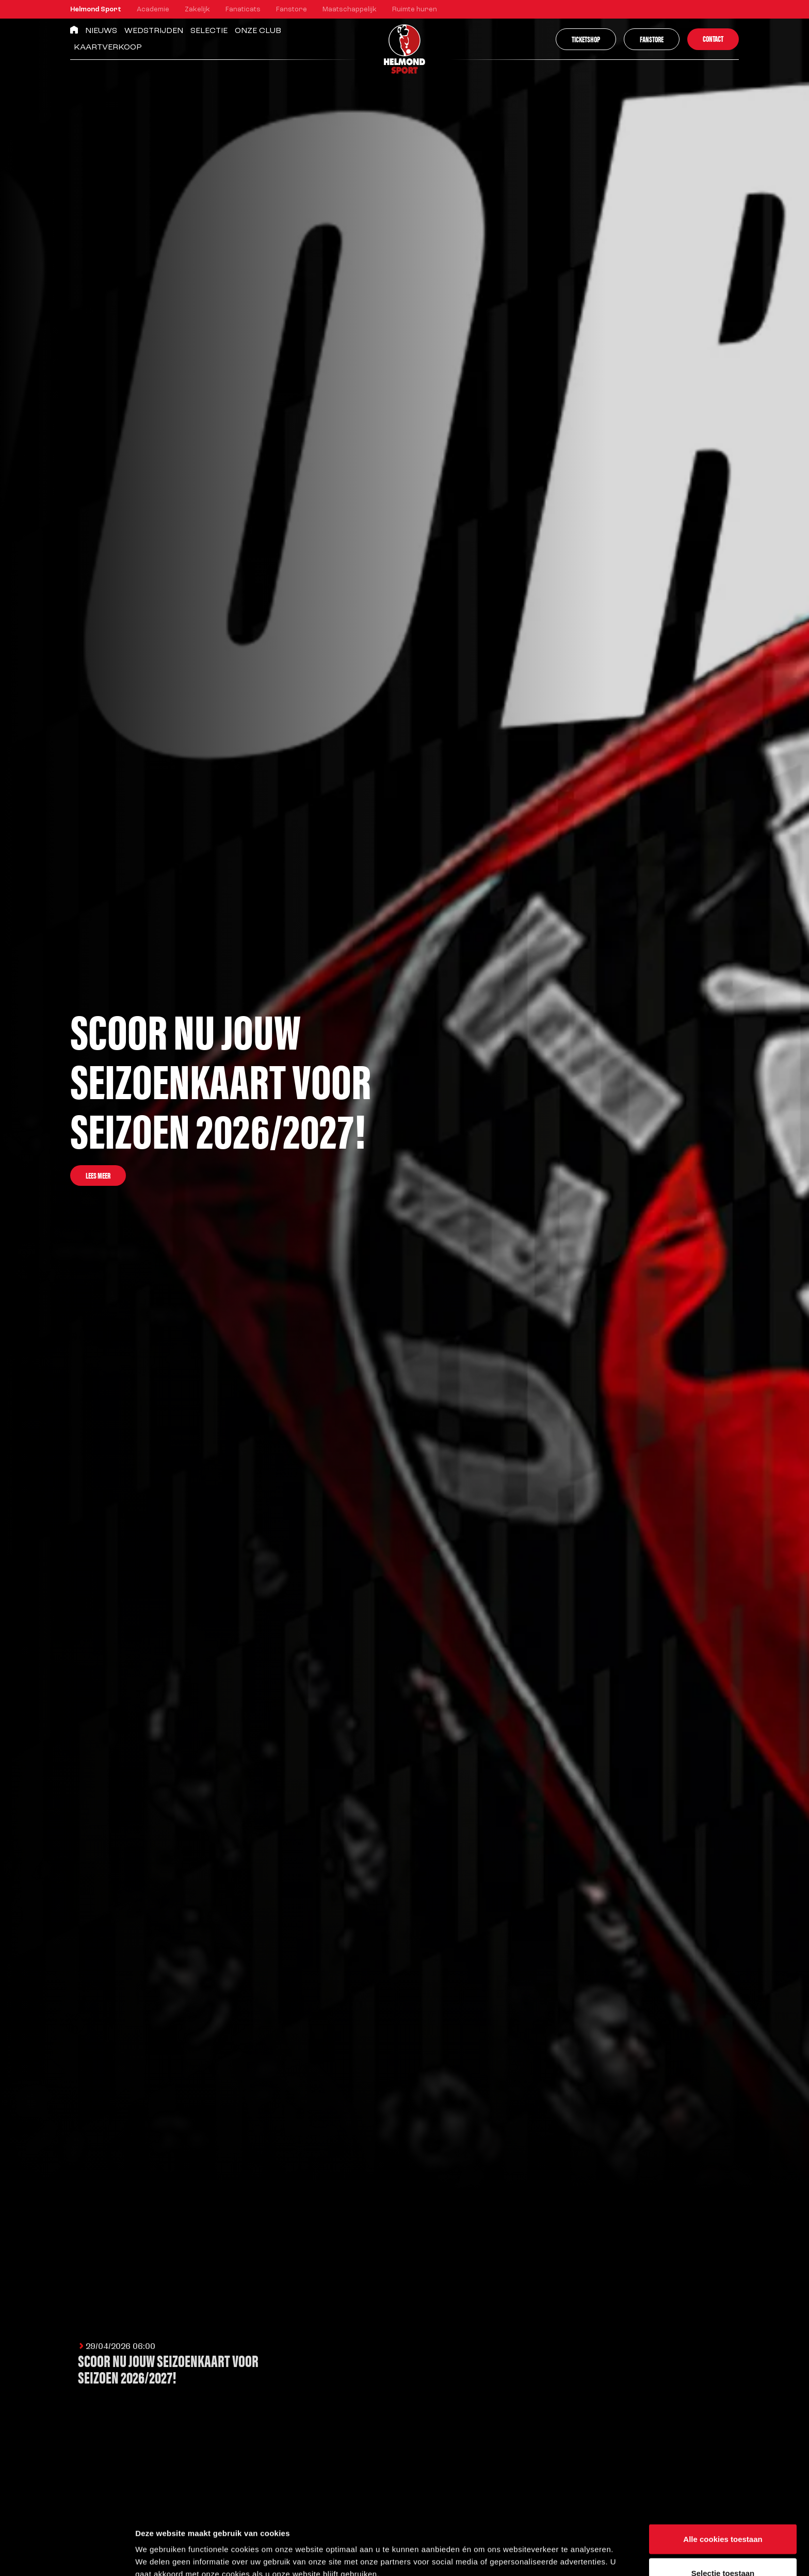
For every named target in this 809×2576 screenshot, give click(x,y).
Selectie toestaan (723, 2514)
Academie (153, 9)
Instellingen (555, 2549)
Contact (713, 38)
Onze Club (258, 31)
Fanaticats (243, 9)
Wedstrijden (153, 31)
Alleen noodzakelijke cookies (722, 2548)
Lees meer (98, 1175)
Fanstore (291, 9)
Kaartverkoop (108, 47)
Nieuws (101, 31)
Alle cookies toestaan (722, 2480)
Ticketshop (586, 39)
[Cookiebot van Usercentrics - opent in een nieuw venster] (67, 2556)
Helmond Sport (95, 9)
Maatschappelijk (349, 9)
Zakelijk (197, 9)
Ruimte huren (414, 9)
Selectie (209, 31)
